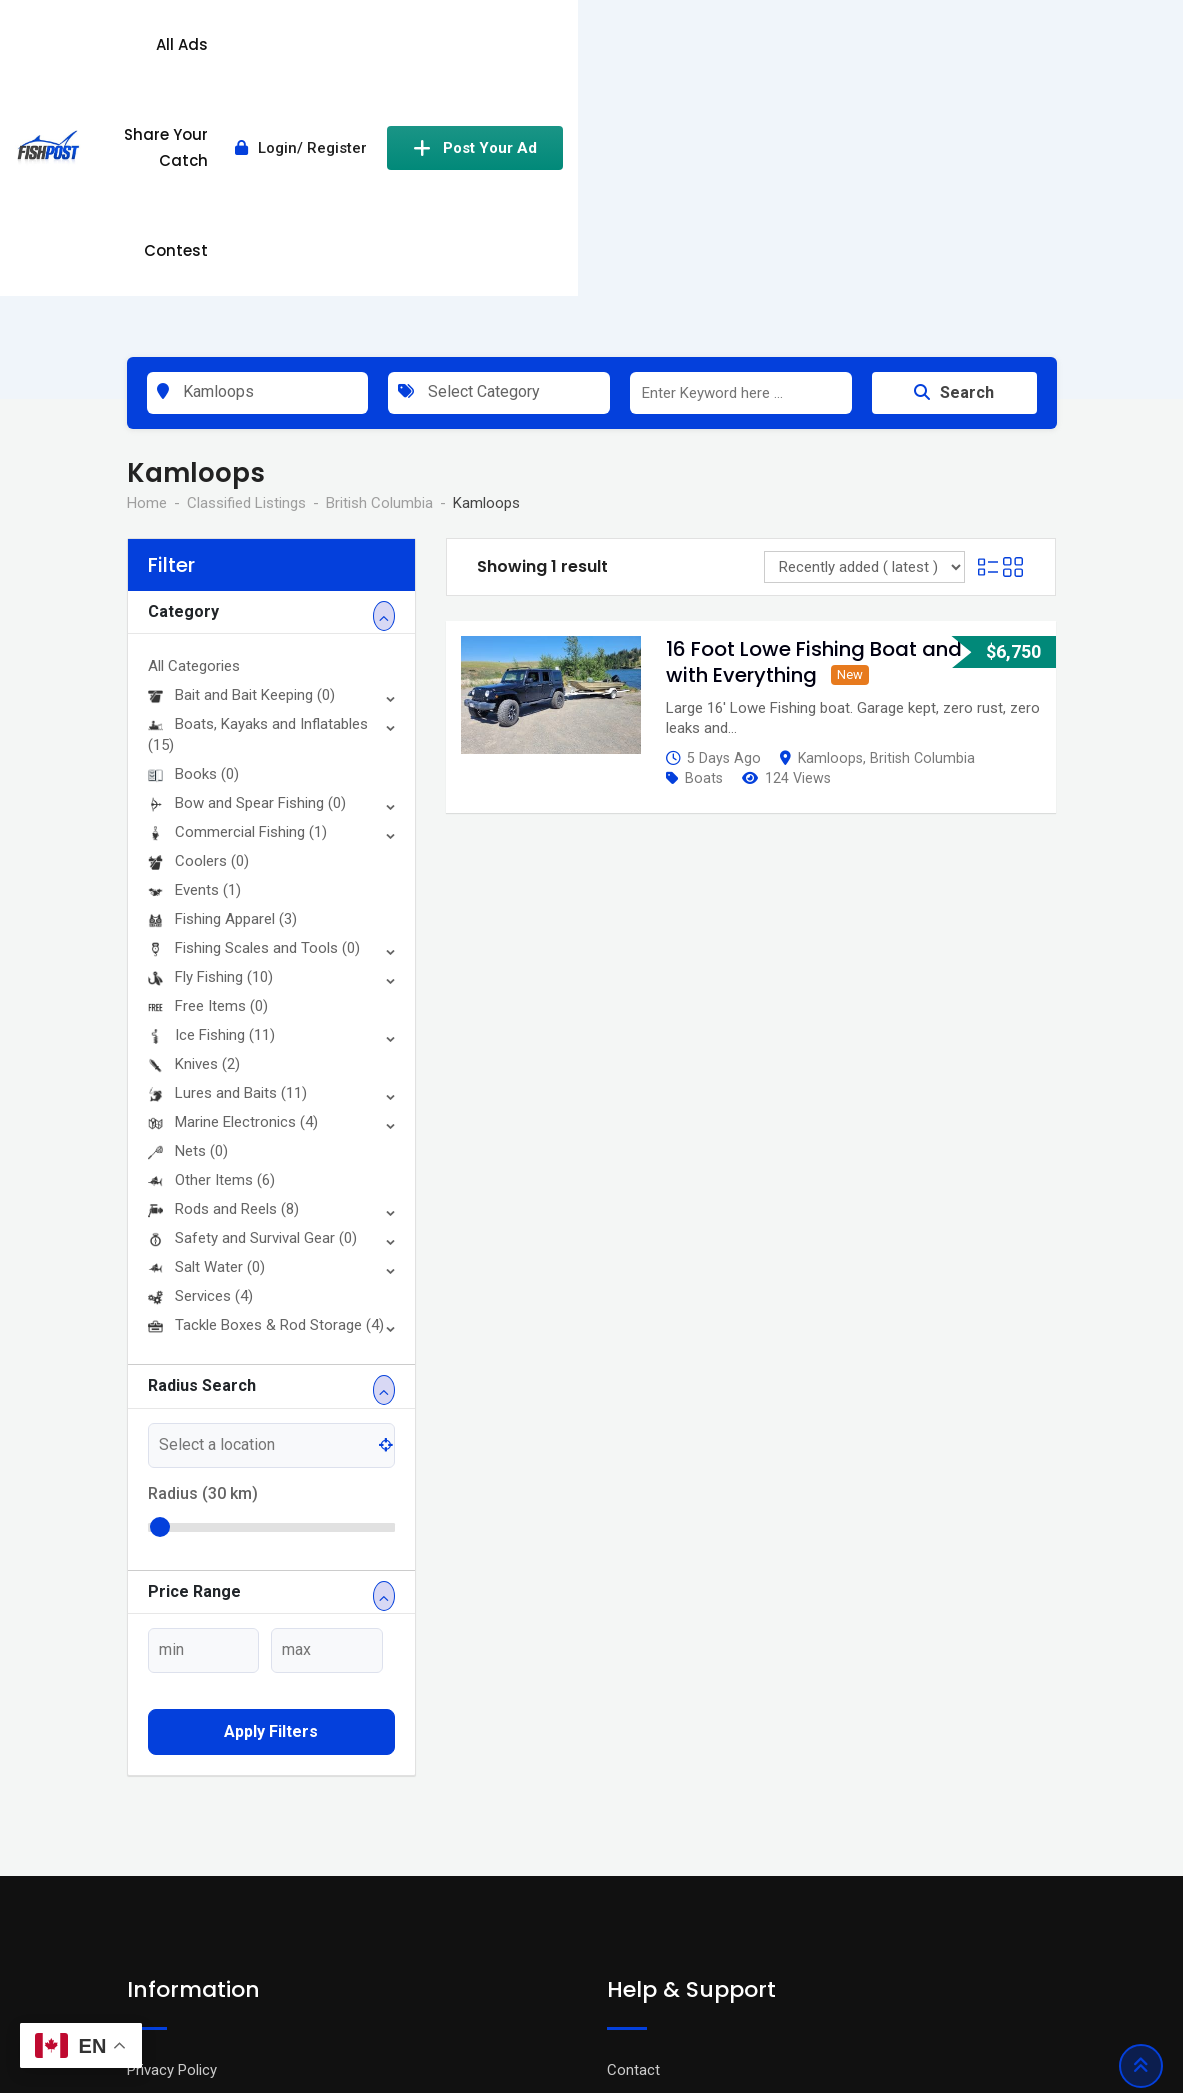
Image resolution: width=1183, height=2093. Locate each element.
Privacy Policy (172, 1818)
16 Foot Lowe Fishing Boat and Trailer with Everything (847, 410)
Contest (670, 44)
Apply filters (271, 1479)
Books (193, 522)
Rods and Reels (223, 957)
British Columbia (922, 506)
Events (194, 638)
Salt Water (206, 1015)
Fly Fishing (210, 725)
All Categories (194, 414)
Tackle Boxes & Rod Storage (266, 1073)
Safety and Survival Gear (252, 986)
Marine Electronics (233, 870)
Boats (704, 526)
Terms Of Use (172, 1848)
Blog (141, 1878)
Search (954, 140)
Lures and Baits (227, 841)
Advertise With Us (665, 1848)
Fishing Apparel (222, 667)
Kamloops (830, 506)
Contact (633, 1818)
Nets (188, 899)
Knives (194, 812)
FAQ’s (625, 1878)
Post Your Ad (969, 45)
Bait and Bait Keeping (241, 443)
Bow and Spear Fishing (247, 551)
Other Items (211, 928)
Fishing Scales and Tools (254, 696)
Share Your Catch (541, 44)
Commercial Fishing (237, 580)
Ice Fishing (211, 783)
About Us (157, 1908)
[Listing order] (864, 315)
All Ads (419, 44)
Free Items (208, 754)
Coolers (198, 609)
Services (200, 1044)
